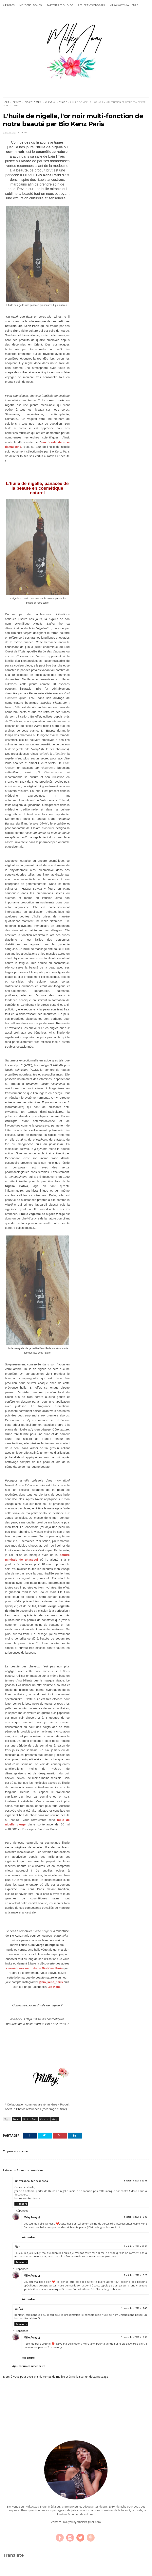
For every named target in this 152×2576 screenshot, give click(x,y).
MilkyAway (30, 2217)
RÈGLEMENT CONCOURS (91, 5)
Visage (63, 102)
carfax (18, 2308)
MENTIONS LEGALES (30, 5)
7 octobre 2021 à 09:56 (135, 2246)
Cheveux (50, 102)
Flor (17, 2246)
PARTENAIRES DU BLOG (60, 5)
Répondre (21, 2203)
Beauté (17, 102)
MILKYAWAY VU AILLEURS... (124, 5)
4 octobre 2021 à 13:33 (135, 2217)
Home (6, 102)
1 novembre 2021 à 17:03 (134, 2337)
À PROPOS (8, 5)
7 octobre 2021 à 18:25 (135, 2275)
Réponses (22, 2210)
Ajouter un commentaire (28, 2366)
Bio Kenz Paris (33, 102)
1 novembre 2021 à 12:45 (134, 2308)
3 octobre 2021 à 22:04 (135, 2180)
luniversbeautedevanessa (31, 2181)
